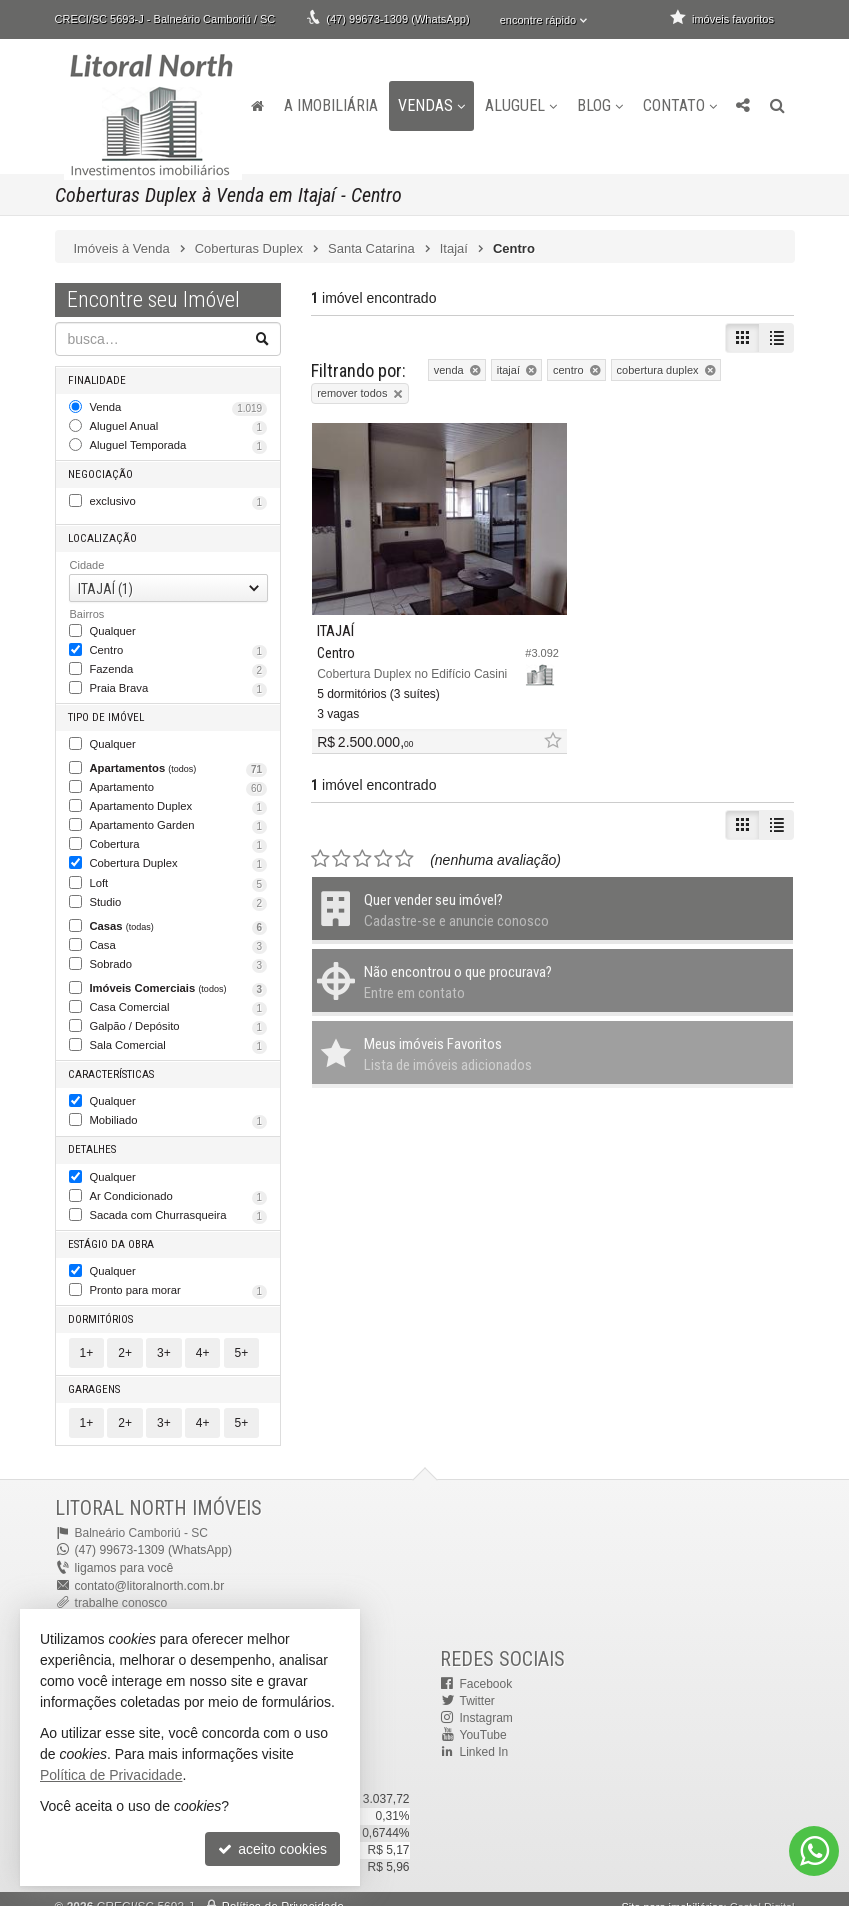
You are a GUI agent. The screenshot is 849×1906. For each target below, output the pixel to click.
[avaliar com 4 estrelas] (383, 841)
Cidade (87, 562)
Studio (179, 895)
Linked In (484, 1736)
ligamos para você (123, 1553)
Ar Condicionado (179, 1184)
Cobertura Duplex (179, 857)
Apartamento (179, 782)
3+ (164, 1338)
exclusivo (179, 500)
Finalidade (97, 379)
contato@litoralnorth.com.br (149, 1570)
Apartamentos (179, 764)
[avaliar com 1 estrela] (320, 841)
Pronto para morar (179, 1277)
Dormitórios (101, 1304)
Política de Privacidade (283, 1891)
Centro (179, 647)
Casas (179, 918)
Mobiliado (179, 1110)
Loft (179, 876)
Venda (179, 407)
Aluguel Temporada (179, 444)
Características (110, 1063)
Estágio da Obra (112, 1230)
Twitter (477, 1685)
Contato (680, 105)
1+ (87, 1338)
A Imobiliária (331, 105)
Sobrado (179, 956)
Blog (600, 105)
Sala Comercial (179, 1036)
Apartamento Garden (179, 820)
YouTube (483, 1719)
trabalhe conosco (120, 1587)
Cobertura (179, 839)
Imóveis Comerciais (179, 979)
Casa (179, 937)
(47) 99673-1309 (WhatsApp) (397, 19)
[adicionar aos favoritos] (530, 723)
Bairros (87, 611)
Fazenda (179, 666)
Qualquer (112, 627)
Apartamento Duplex (179, 801)
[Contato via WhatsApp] (814, 1851)
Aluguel (521, 105)
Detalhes (93, 1137)
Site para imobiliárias (672, 1891)
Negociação (100, 472)
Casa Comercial (179, 998)
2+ (125, 1338)
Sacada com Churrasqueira (179, 1203)
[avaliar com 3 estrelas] (362, 841)
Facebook (486, 1667)
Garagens (95, 1374)
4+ (203, 1338)
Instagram (486, 1702)
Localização (102, 535)
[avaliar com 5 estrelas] (404, 841)
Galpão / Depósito (179, 1017)
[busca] (777, 106)
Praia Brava (179, 685)
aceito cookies (272, 1849)
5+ (242, 1338)
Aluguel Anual (179, 426)
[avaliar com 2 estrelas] (341, 841)
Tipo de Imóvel (107, 712)
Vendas (431, 105)
